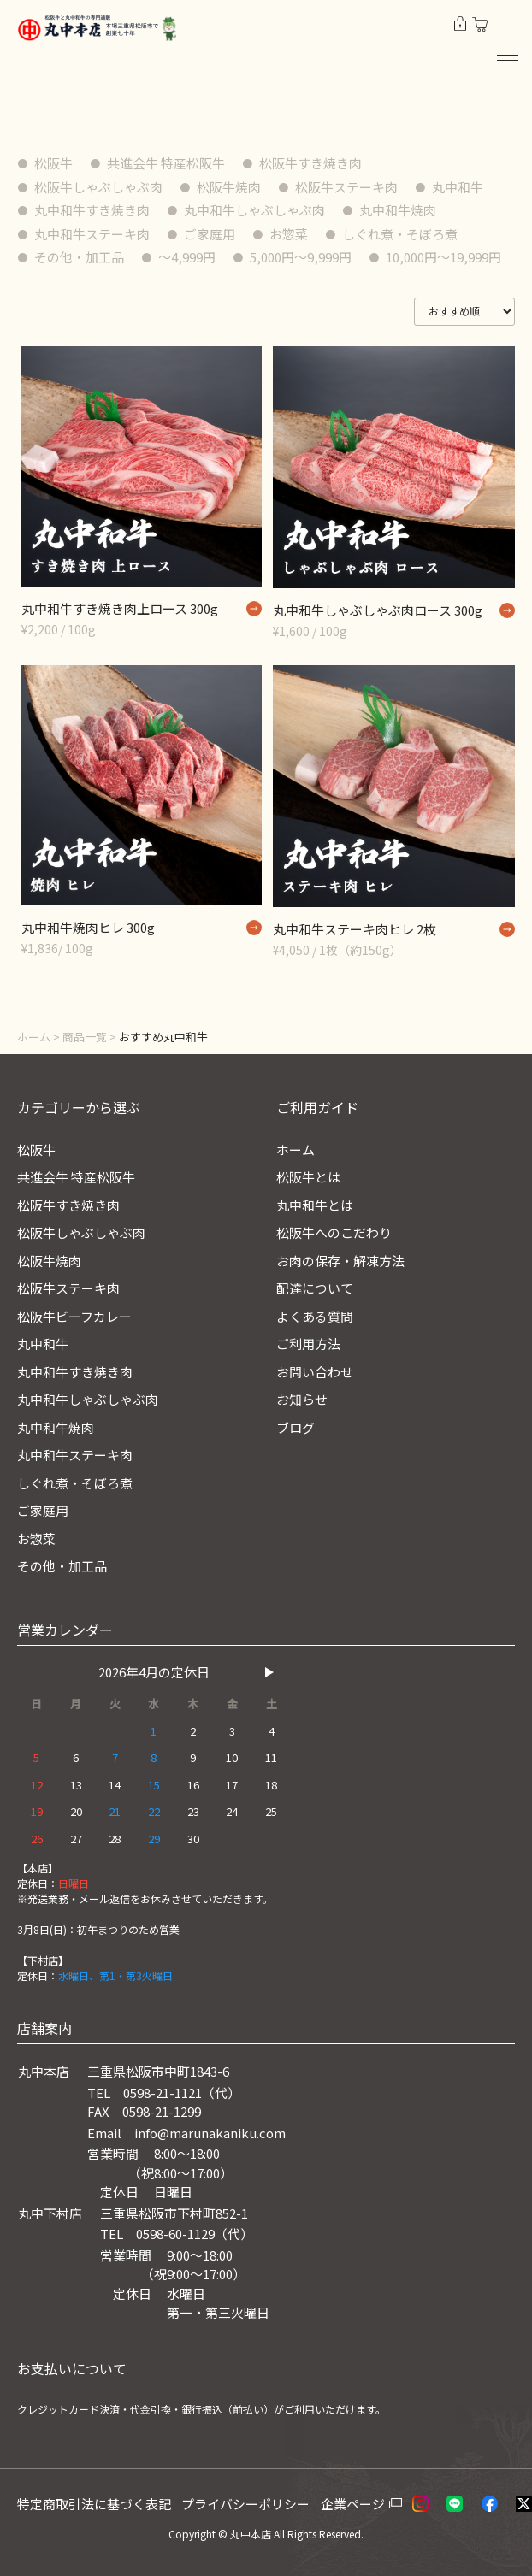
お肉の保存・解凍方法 (340, 1261)
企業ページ (353, 2504)
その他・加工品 (79, 257)
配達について (314, 1288)
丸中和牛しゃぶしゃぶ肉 (254, 210)
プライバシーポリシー (245, 2504)
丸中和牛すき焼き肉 (92, 210)
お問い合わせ (314, 1372)
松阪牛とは (308, 1177)
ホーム (33, 1037)
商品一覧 (84, 1037)
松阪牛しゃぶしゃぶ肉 (98, 187)
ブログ (295, 1427)
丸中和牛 (457, 187)
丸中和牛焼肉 (397, 210)
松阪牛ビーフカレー (74, 1316)
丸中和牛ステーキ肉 (92, 234)
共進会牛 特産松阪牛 (166, 163)
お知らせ (302, 1399)
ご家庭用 (209, 234)
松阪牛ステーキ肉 (346, 187)
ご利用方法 (308, 1344)
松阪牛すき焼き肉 (310, 163)
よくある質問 (314, 1316)
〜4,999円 (187, 257)
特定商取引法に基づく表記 (94, 2504)
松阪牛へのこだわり (334, 1232)
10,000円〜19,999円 (443, 257)
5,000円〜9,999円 (301, 257)
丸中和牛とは (314, 1205)
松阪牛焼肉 (229, 187)
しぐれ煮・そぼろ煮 (400, 234)
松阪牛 (53, 163)
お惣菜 (288, 234)
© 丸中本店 (244, 2533)
